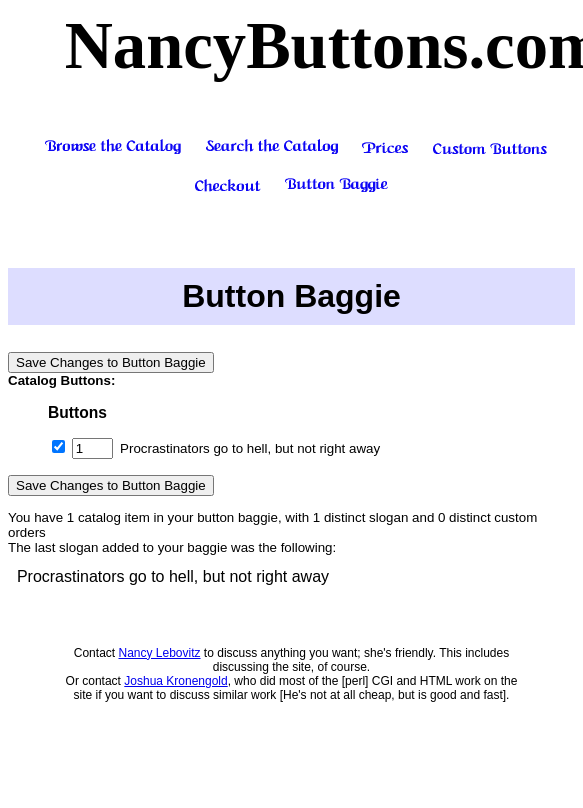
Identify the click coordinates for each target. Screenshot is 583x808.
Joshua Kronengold (175, 681)
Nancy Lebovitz (159, 653)
